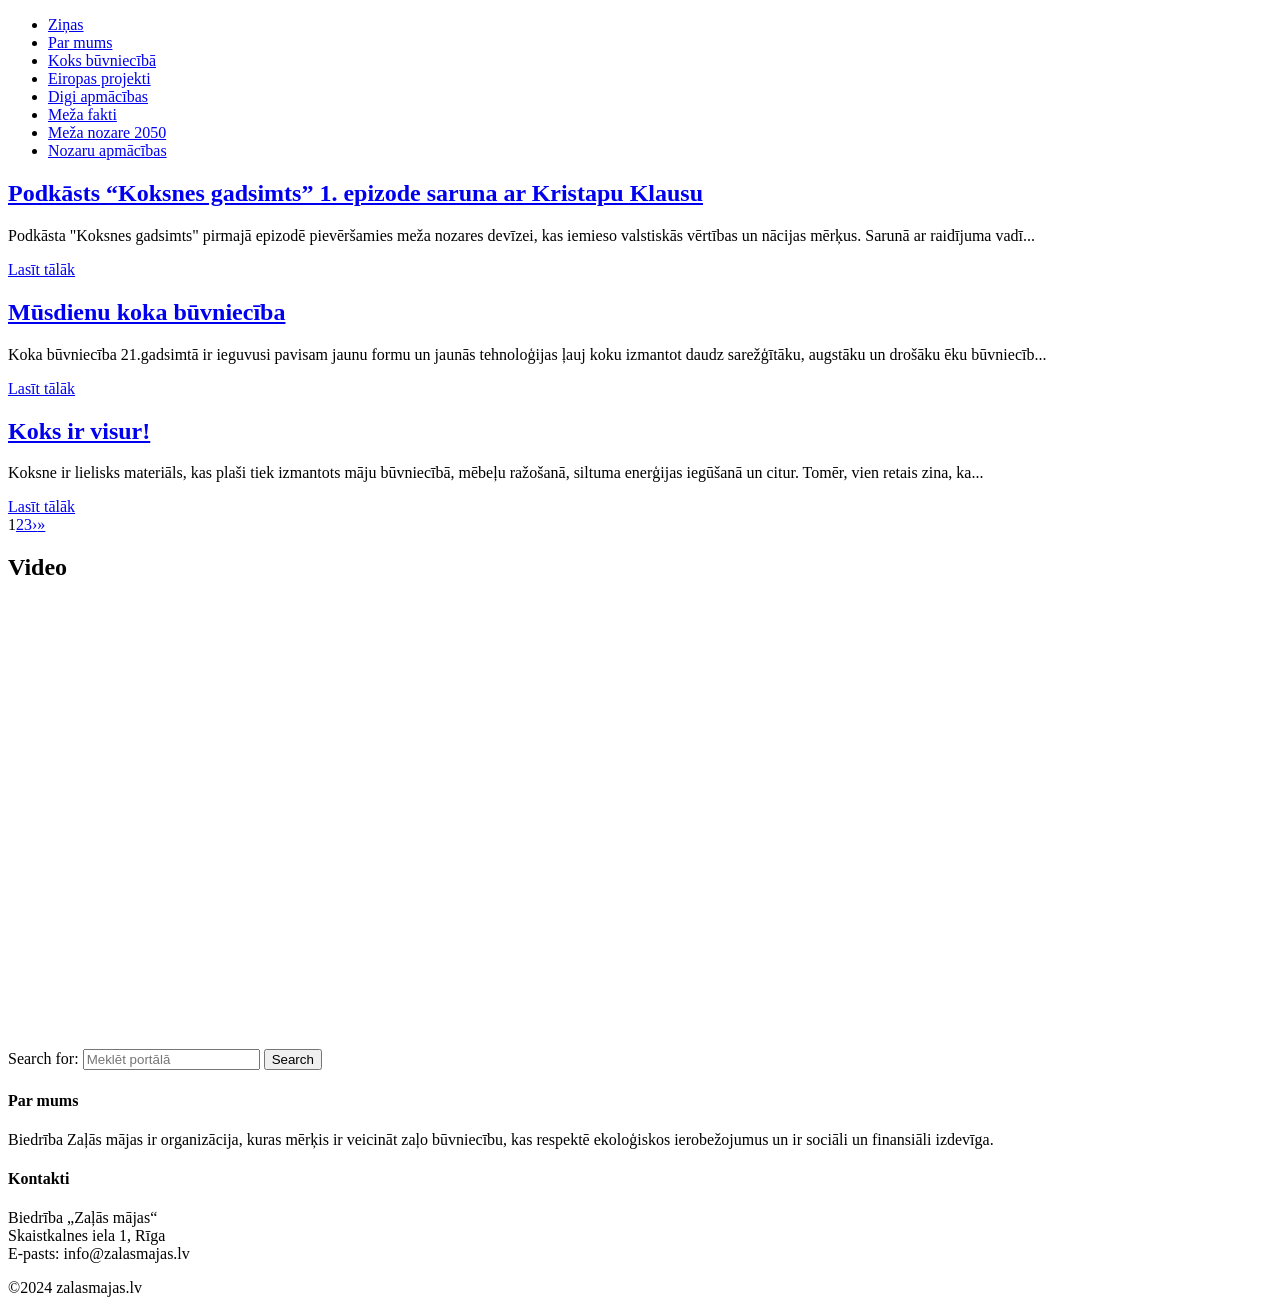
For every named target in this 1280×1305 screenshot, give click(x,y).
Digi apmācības (98, 96)
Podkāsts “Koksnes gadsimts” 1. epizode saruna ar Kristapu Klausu (355, 193)
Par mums (80, 42)
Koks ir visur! (79, 431)
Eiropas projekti (99, 78)
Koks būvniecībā (102, 60)
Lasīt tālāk (41, 269)
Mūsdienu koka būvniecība (146, 312)
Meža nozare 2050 (107, 132)
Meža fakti (82, 114)
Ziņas (66, 24)
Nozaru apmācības (107, 150)
